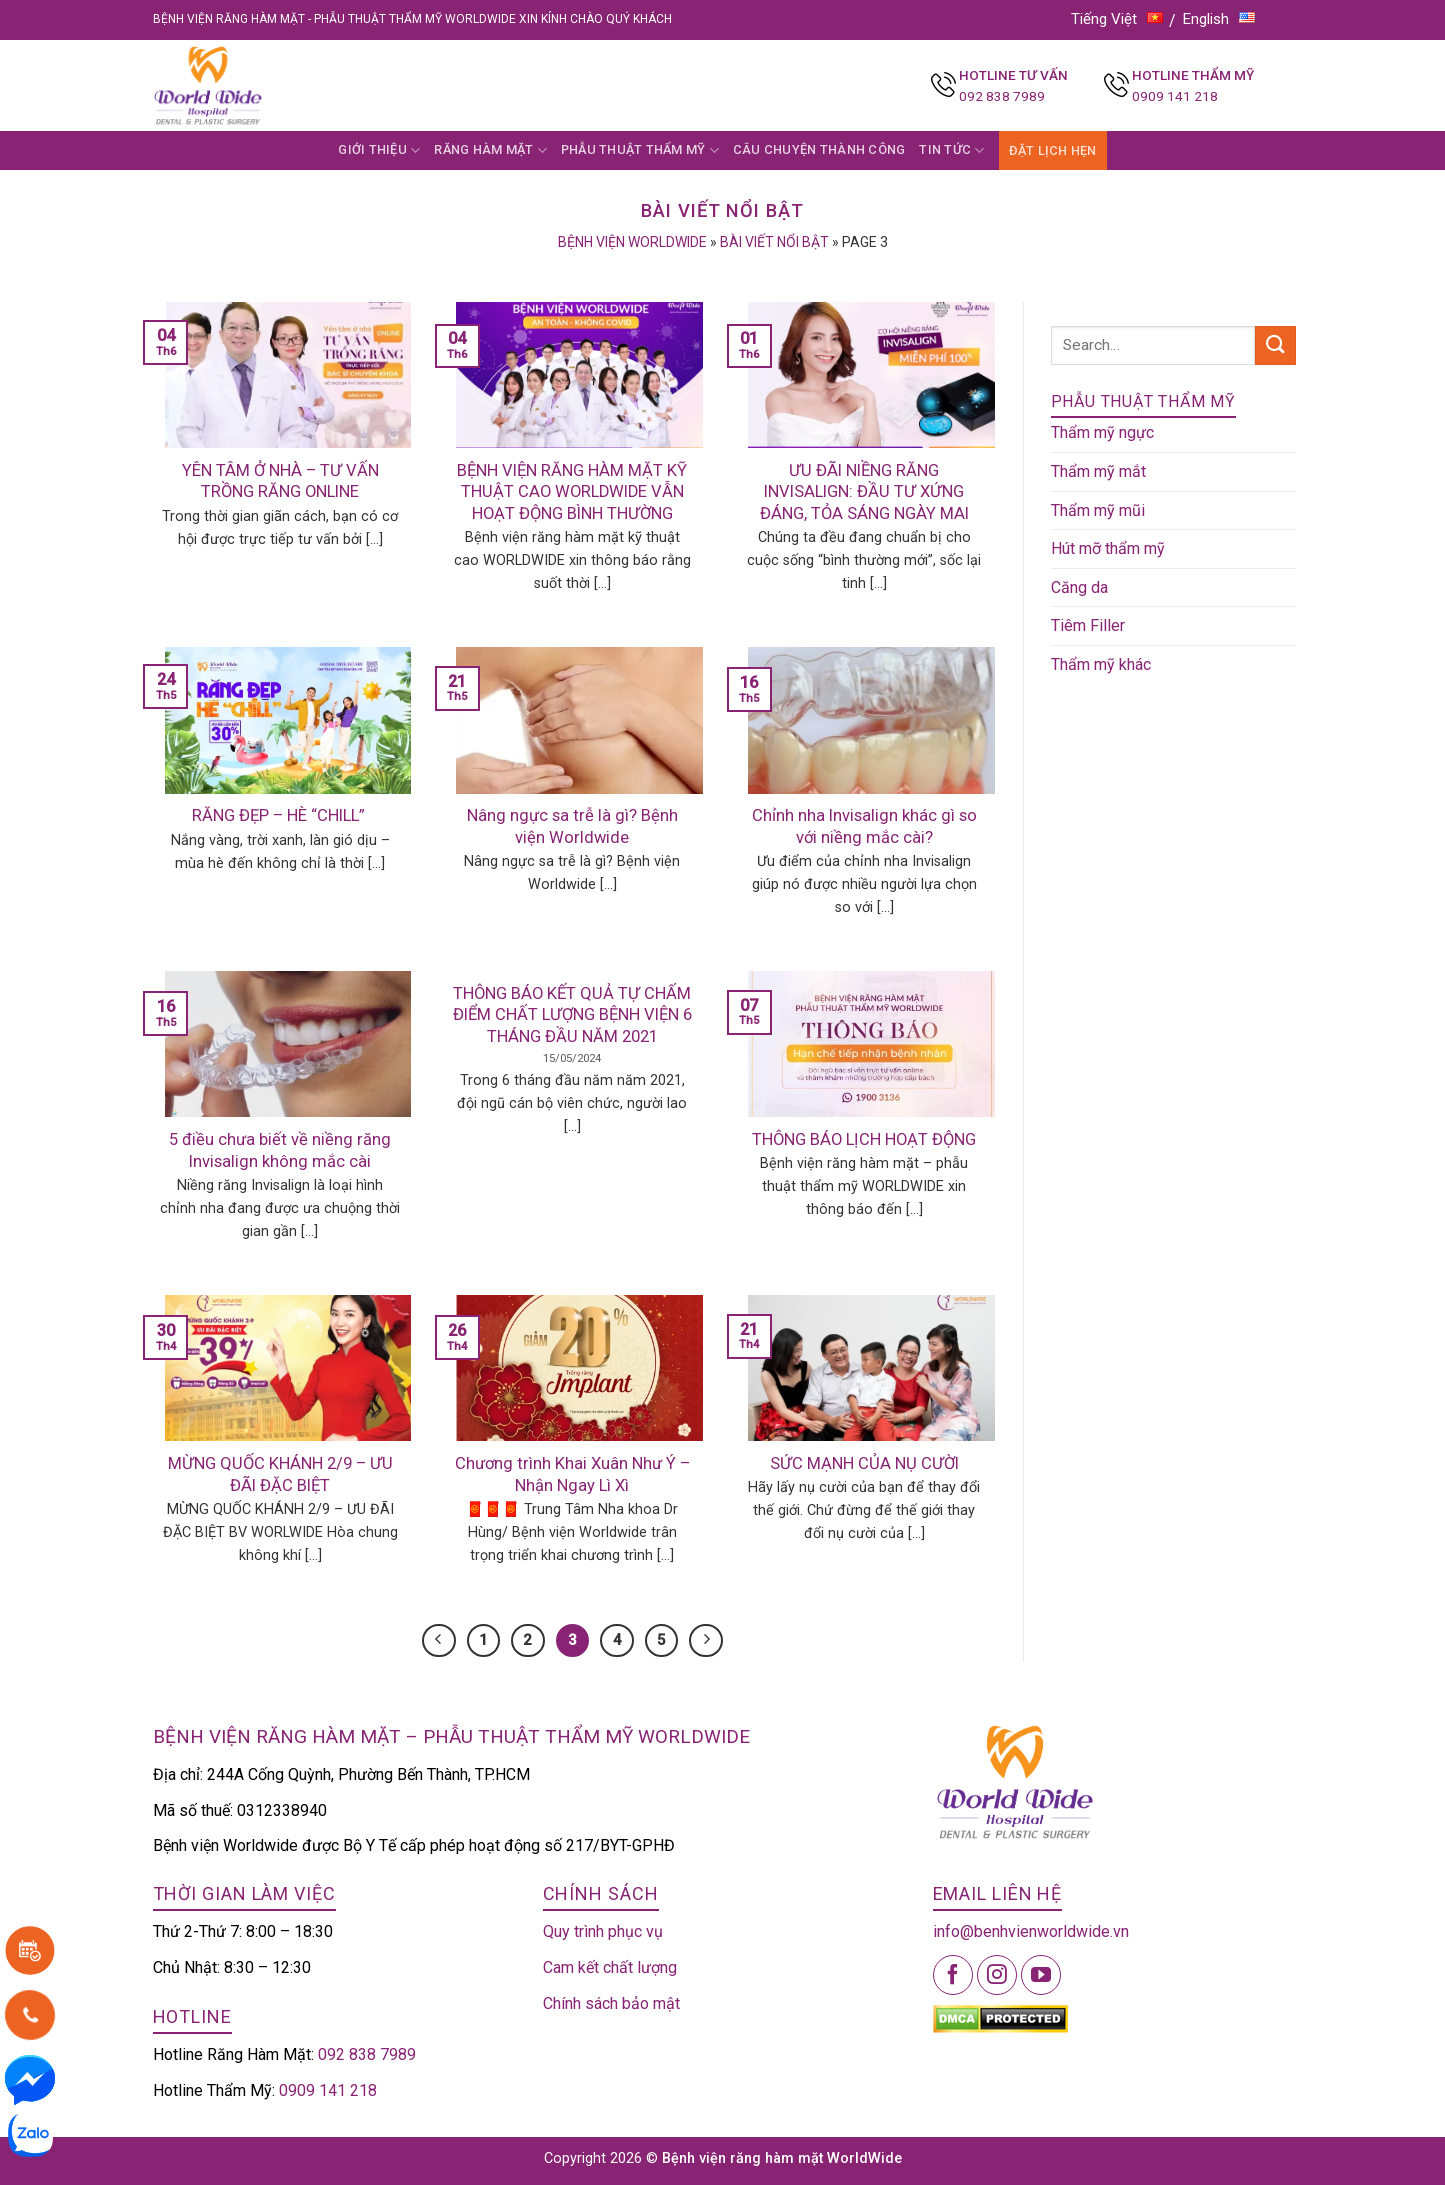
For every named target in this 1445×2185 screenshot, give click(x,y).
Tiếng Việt (1117, 19)
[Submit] (1275, 345)
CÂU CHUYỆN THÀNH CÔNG (819, 149)
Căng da (1079, 587)
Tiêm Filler (1088, 625)
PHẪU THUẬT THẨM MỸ (640, 150)
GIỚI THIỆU (379, 150)
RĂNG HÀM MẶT (490, 150)
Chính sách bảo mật (611, 2003)
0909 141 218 (1175, 96)
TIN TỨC (951, 150)
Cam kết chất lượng (610, 1967)
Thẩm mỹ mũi (1098, 510)
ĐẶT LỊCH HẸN (1053, 150)
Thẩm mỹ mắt (1098, 471)
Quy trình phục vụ (603, 1931)
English (1219, 19)
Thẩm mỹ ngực (1102, 432)
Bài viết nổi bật (774, 242)
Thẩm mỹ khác (1101, 664)
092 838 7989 (1002, 96)
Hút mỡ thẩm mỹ (1108, 548)
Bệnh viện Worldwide (632, 242)
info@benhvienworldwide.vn (1031, 1931)
